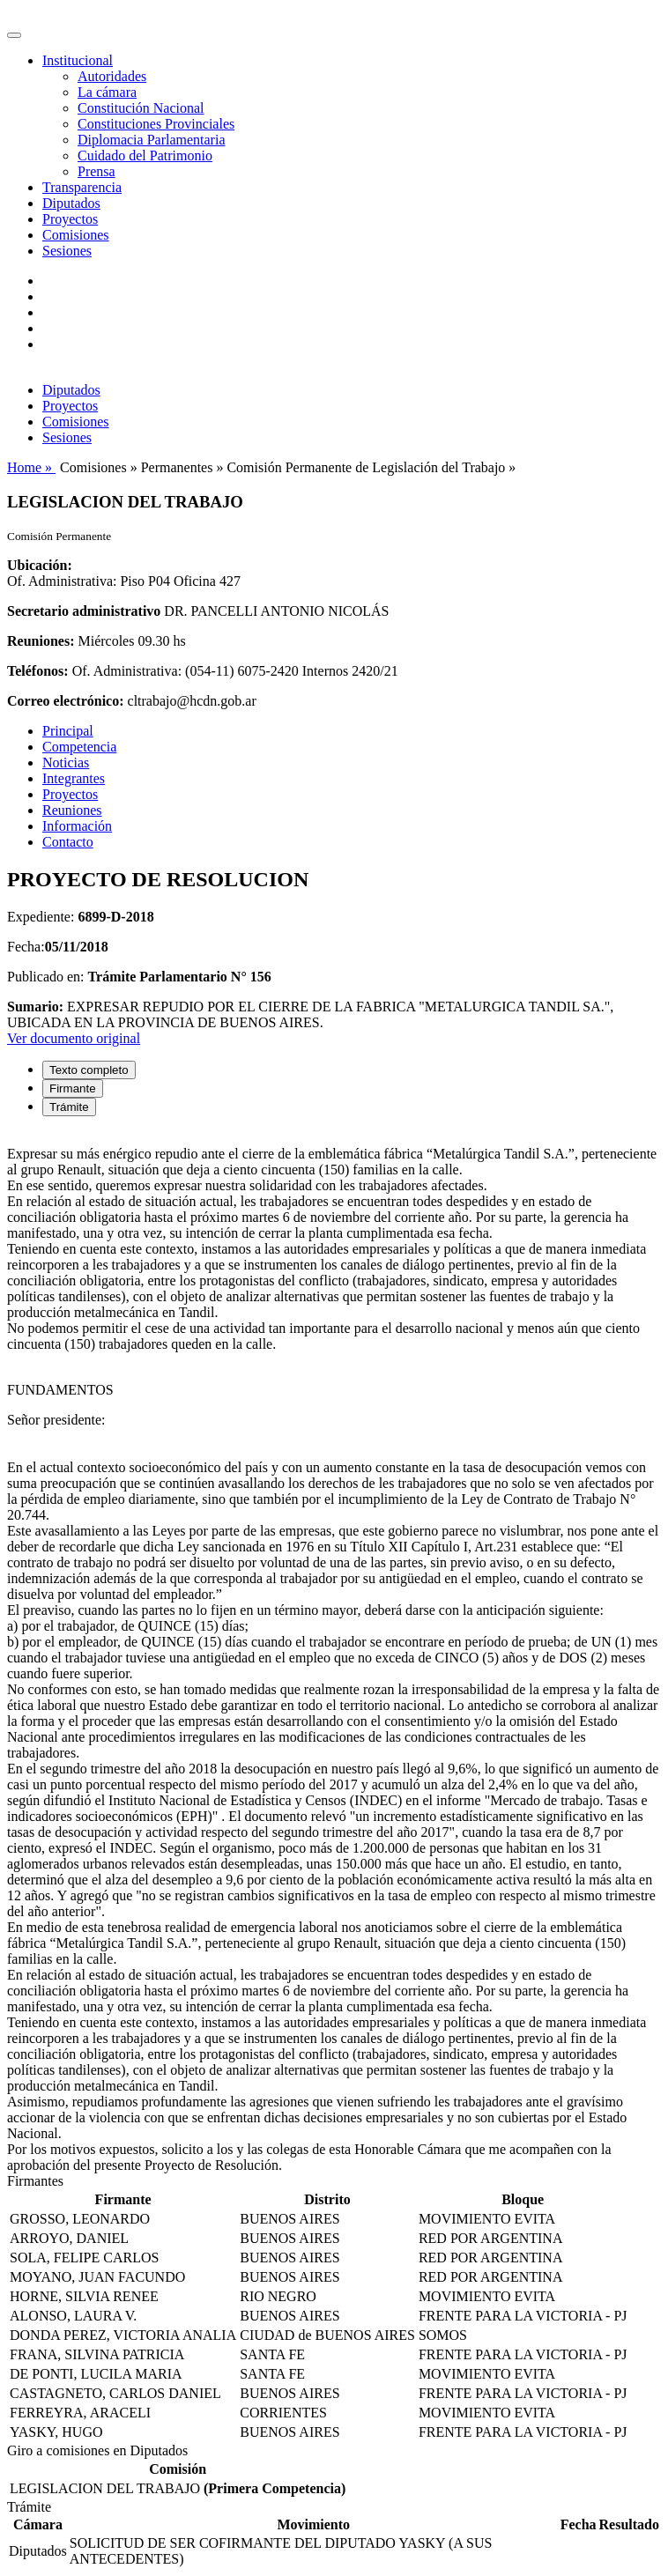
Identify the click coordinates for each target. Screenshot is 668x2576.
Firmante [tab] (72, 1088)
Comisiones (75, 234)
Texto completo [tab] (89, 1070)
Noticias (65, 762)
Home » (31, 467)
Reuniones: (40, 640)
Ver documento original (73, 1038)
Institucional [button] (77, 60)
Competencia (79, 746)
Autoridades (112, 76)
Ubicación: (39, 565)
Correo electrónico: (65, 700)
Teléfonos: (38, 670)
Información (77, 825)
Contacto (67, 841)
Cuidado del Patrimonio (145, 155)
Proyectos (70, 218)
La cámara (107, 92)
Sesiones (67, 250)
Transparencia (82, 187)
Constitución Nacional (141, 107)
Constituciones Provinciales (156, 123)
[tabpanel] (334, 1651)
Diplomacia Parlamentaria (151, 139)
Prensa (96, 171)
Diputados (71, 203)
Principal (67, 730)
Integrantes (73, 778)
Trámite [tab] (69, 1107)
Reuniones (72, 810)
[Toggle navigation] (14, 35)
